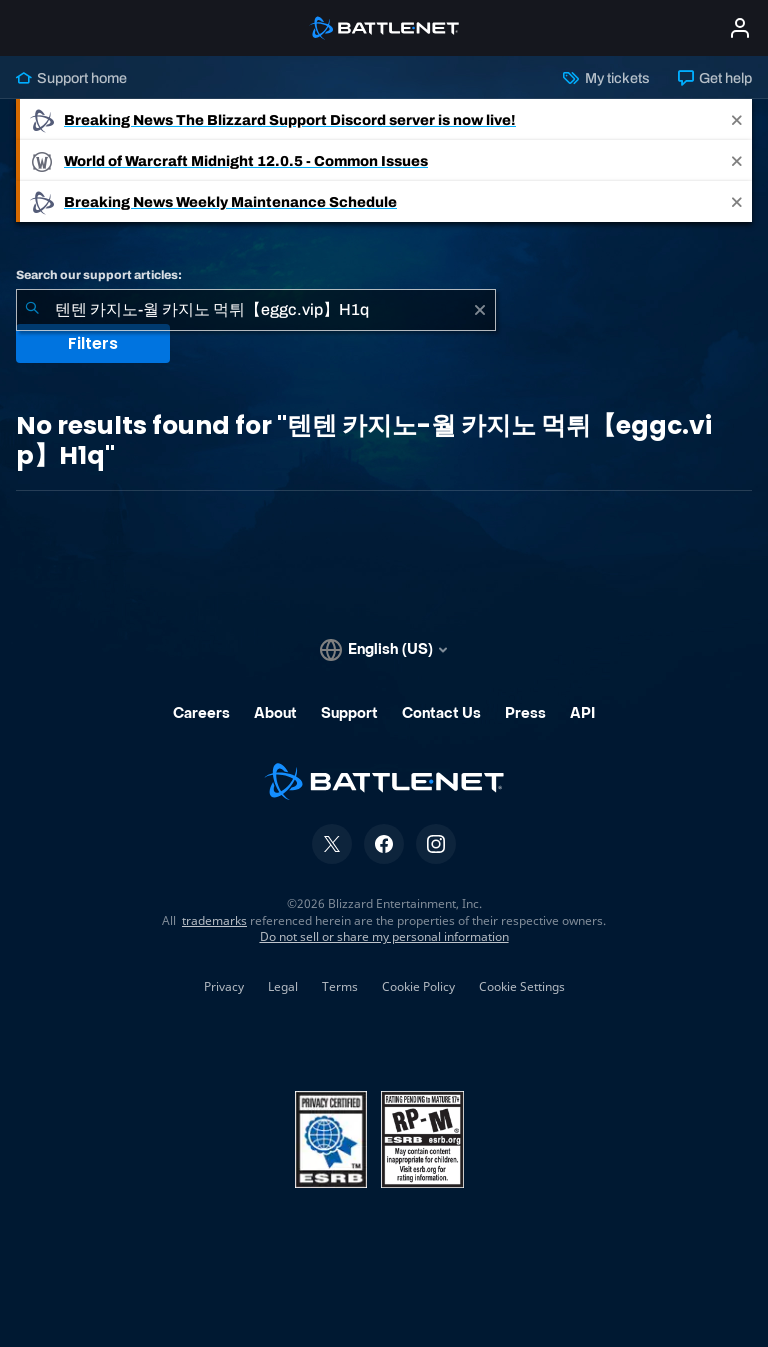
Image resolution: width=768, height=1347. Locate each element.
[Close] (737, 119)
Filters (93, 343)
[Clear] (480, 310)
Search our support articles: (99, 275)
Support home (71, 78)
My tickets (606, 78)
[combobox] (256, 310)
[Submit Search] (32, 310)
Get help (715, 78)
